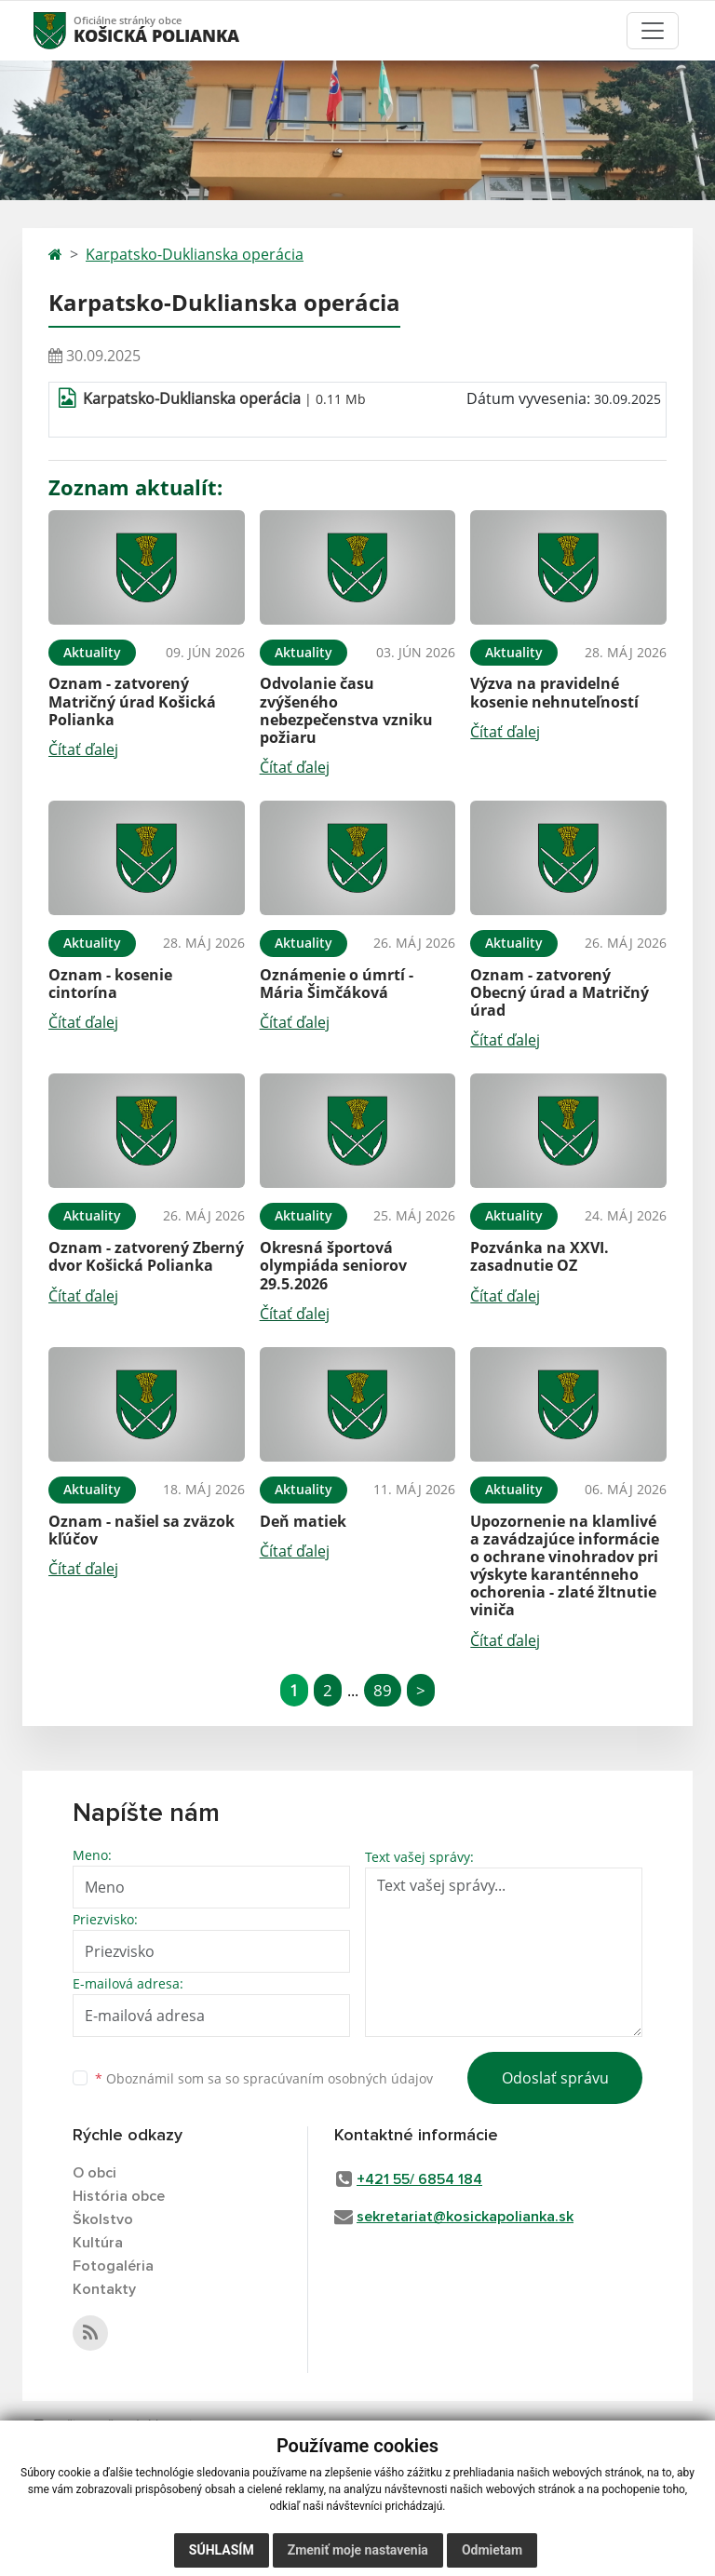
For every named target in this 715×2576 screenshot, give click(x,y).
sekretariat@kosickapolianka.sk (465, 2216)
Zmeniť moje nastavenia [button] (358, 2549)
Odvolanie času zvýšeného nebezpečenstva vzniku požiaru (346, 710)
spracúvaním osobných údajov (338, 2078)
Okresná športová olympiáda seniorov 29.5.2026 (333, 1265)
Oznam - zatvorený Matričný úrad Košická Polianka (132, 701)
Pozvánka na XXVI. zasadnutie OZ (539, 1256)
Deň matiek (303, 1521)
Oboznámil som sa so (264, 2078)
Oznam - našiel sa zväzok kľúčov (141, 1530)
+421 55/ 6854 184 (419, 2179)
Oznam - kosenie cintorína (110, 983)
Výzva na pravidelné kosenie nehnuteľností (554, 692)
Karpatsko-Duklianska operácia (195, 254)
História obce (119, 2196)
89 (382, 1690)
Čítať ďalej (83, 749)
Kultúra (98, 2242)
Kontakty (104, 2289)
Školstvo (103, 2219)
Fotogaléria (113, 2266)
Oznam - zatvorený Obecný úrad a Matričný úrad (559, 992)
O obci (94, 2172)
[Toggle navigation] (653, 30)
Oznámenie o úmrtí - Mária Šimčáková (336, 983)
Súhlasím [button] (221, 2549)
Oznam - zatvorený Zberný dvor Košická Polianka (146, 1256)
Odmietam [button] (492, 2549)
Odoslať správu (555, 2078)
